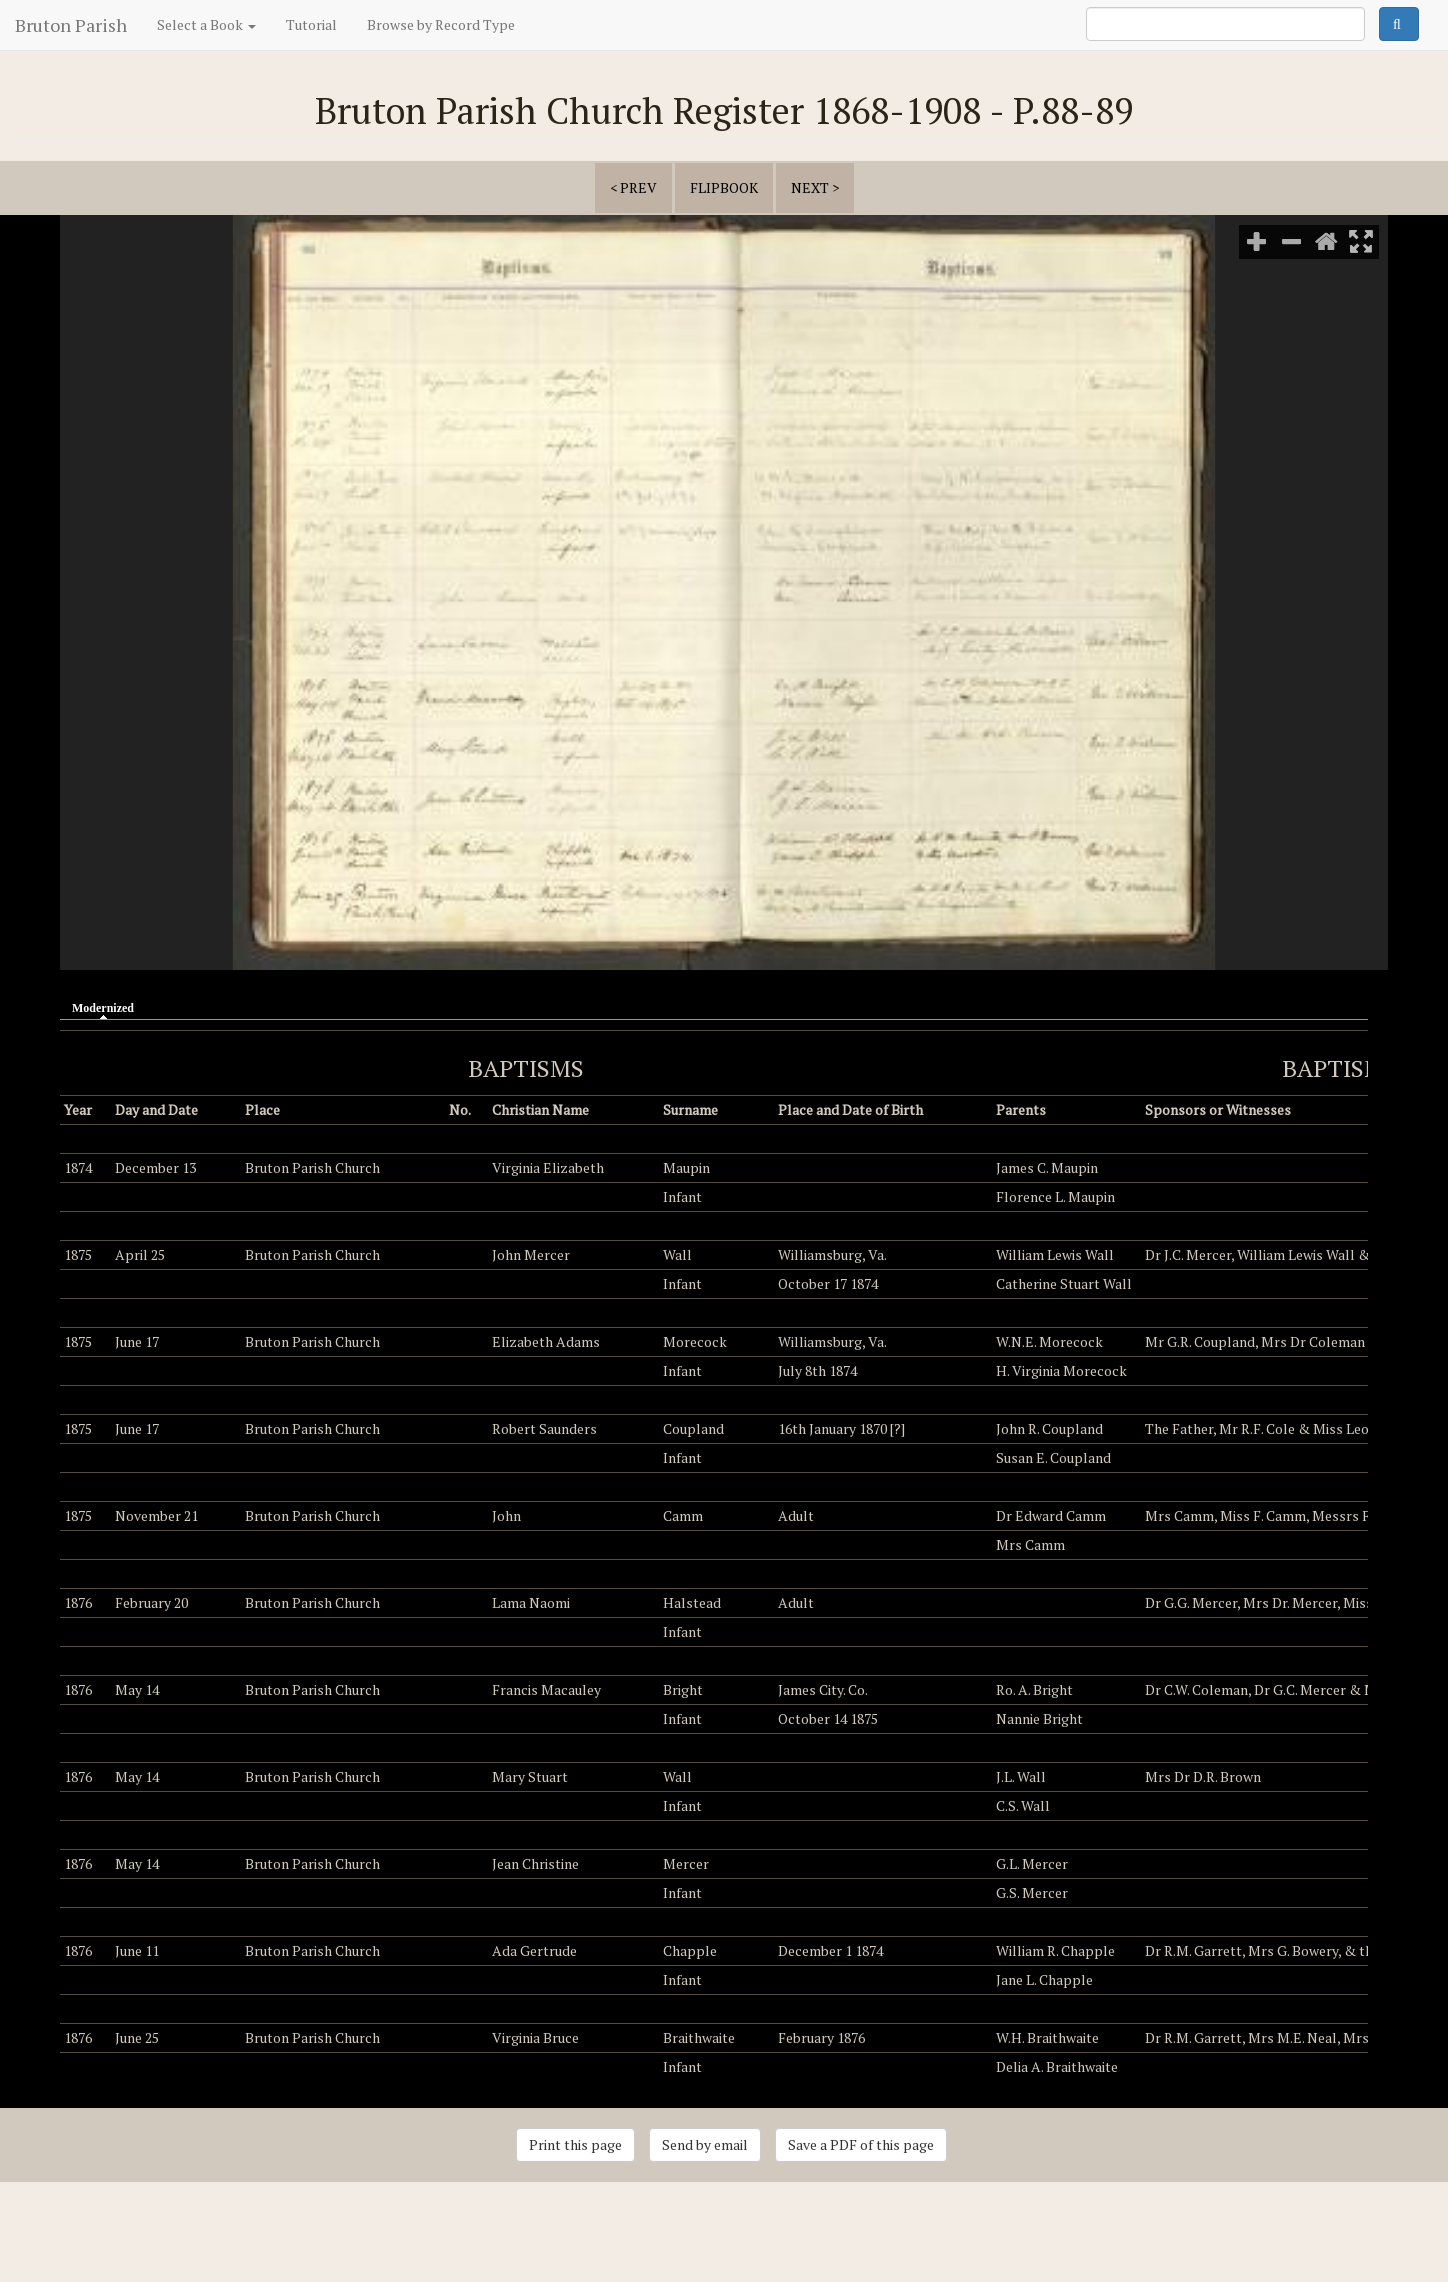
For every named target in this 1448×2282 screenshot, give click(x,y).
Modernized (108, 1007)
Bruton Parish (71, 25)
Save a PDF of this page (861, 2144)
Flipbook (724, 187)
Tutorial (311, 24)
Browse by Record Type (441, 24)
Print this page (575, 2144)
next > (815, 187)
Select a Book (206, 24)
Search (1399, 24)
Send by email (705, 2144)
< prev (633, 187)
